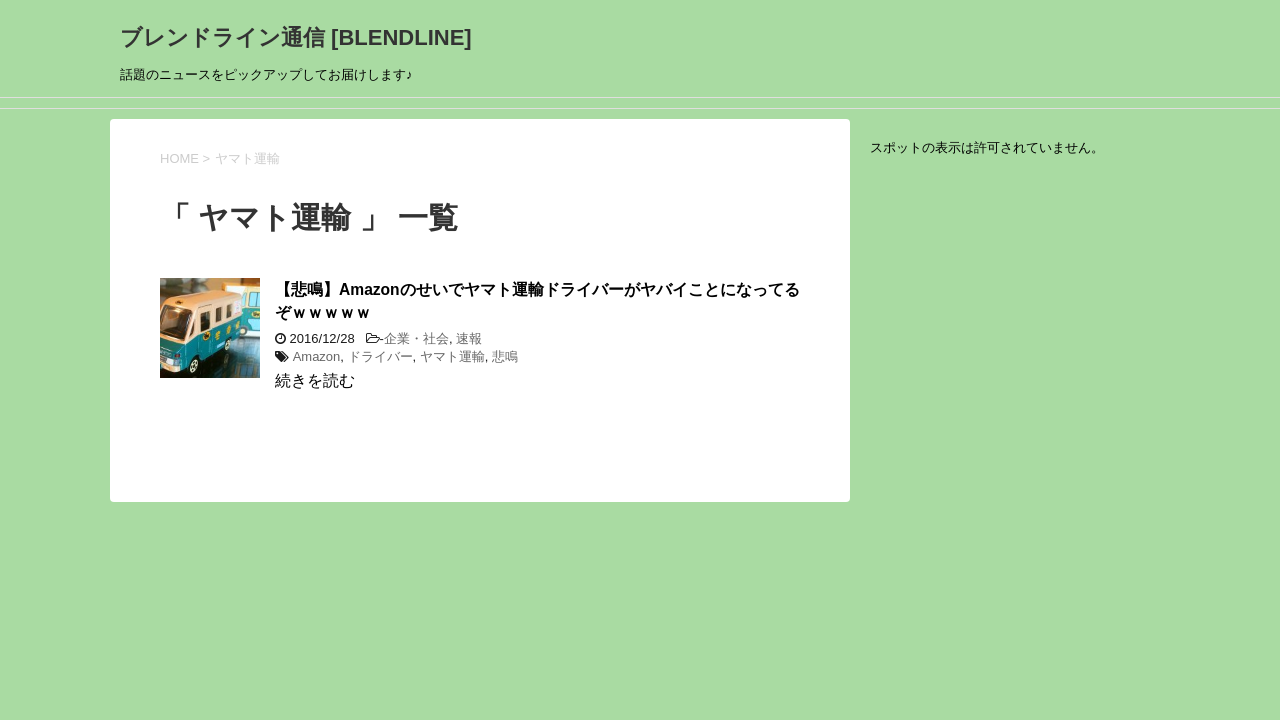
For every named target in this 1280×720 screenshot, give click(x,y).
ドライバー (380, 356)
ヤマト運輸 (452, 356)
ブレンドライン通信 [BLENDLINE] (296, 37)
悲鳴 (505, 356)
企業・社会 (416, 338)
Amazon (317, 356)
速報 (469, 338)
